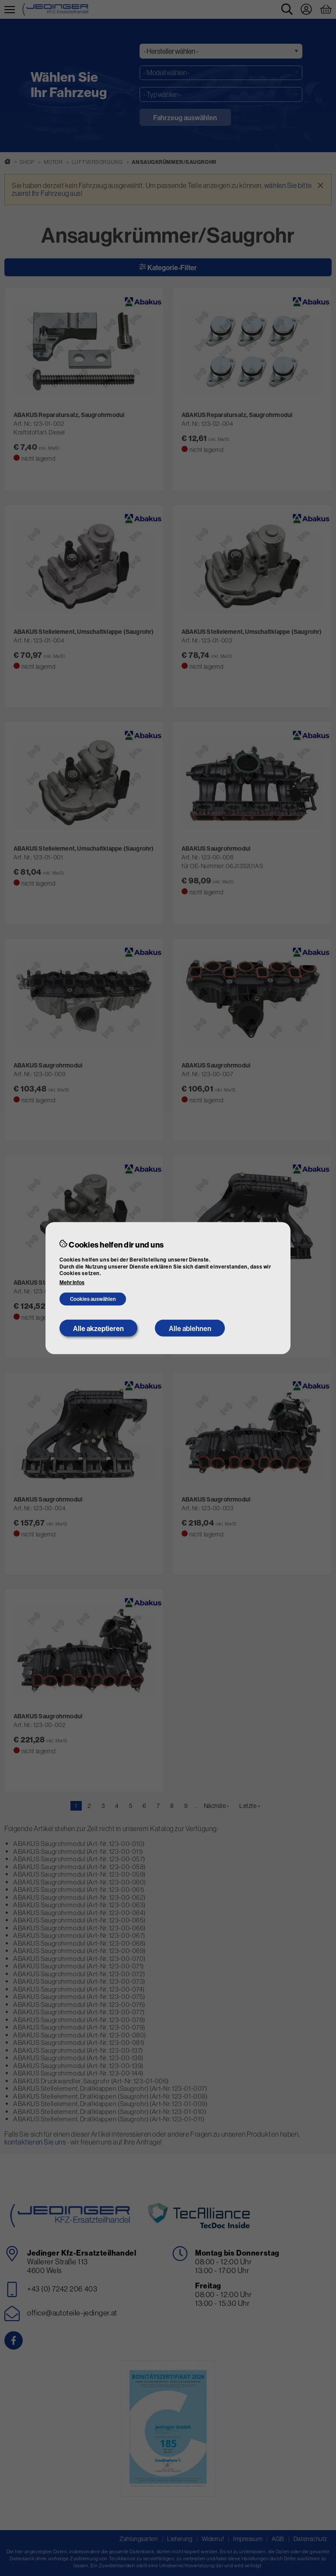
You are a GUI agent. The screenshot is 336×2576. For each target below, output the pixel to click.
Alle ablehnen (190, 1328)
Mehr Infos (72, 1282)
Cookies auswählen (93, 1299)
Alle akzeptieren (98, 1328)
